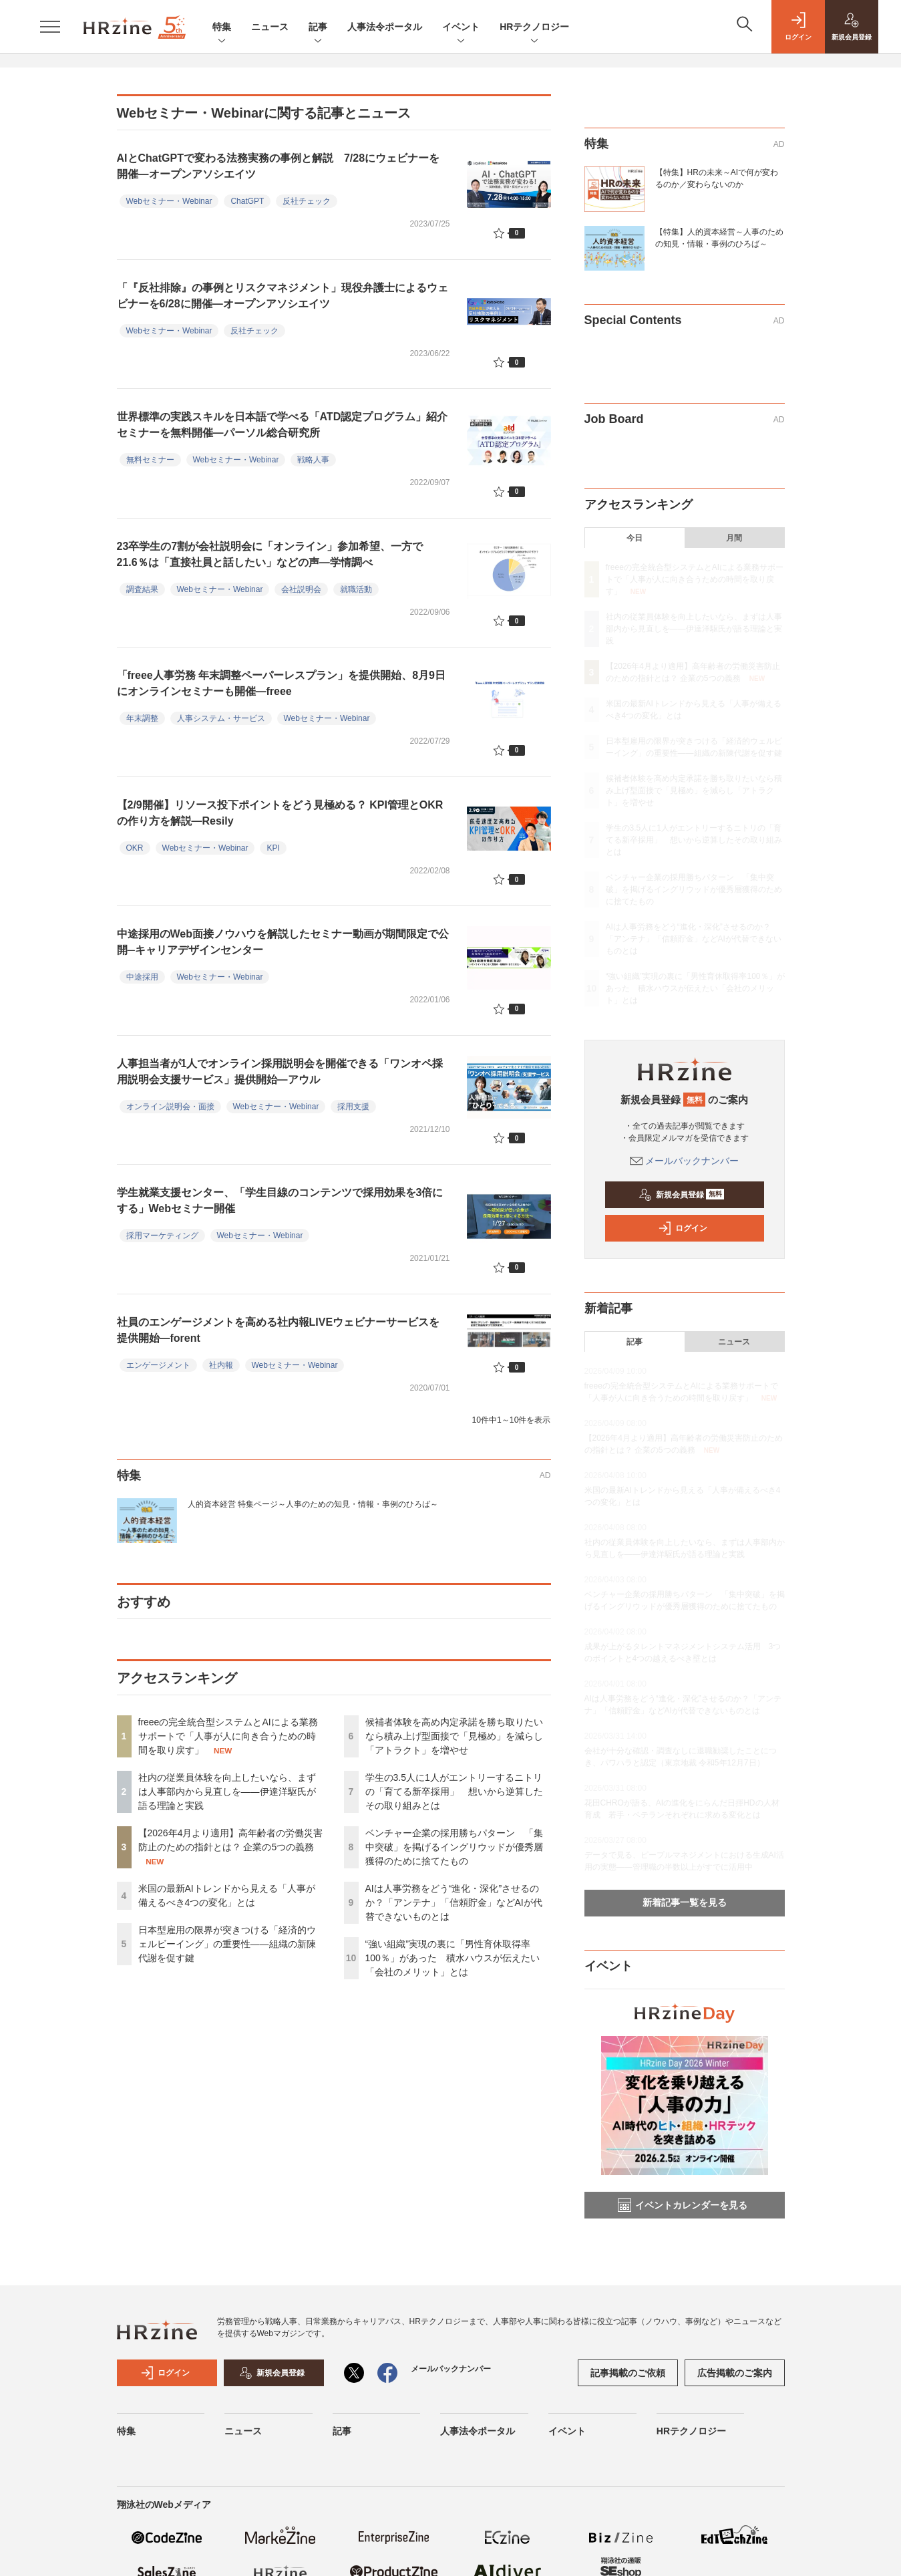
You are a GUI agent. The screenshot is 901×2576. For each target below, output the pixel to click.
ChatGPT (247, 201)
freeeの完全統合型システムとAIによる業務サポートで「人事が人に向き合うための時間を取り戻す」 (228, 1736)
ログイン (682, 1228)
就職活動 (356, 589)
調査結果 (142, 589)
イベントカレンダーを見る (682, 2205)
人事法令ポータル (384, 26)
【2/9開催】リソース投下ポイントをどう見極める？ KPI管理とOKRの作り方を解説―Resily (280, 813)
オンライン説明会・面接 (170, 1106)
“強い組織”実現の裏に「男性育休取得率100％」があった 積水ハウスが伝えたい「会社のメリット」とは (452, 1958)
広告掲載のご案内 (734, 2373)
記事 (318, 27)
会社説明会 (301, 589)
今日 (634, 538)
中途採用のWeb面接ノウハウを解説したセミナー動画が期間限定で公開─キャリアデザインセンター (283, 942)
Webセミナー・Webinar (169, 201)
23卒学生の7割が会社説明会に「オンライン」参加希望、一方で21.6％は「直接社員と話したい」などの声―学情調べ (270, 554)
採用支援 (353, 1106)
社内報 (221, 1365)
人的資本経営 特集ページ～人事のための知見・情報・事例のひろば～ (313, 1504)
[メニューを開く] (50, 26)
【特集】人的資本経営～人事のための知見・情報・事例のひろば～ (719, 238)
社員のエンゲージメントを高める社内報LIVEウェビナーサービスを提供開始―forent (278, 1330)
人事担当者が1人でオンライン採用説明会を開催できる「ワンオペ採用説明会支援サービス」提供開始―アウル (280, 1071)
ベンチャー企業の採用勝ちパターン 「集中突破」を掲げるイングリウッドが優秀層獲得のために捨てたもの (454, 1847)
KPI (272, 848)
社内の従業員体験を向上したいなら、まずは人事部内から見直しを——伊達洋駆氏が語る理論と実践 (227, 1791)
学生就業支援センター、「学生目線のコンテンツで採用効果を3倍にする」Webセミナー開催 (280, 1200)
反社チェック (307, 201)
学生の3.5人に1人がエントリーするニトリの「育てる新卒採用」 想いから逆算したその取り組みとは (454, 1791)
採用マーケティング (162, 1235)
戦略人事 (313, 459)
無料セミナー (150, 459)
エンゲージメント (158, 1365)
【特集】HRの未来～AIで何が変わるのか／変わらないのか (717, 178)
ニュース (270, 26)
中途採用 (142, 977)
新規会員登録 (682, 1194)
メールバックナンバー (684, 1160)
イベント (461, 27)
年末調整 (142, 718)
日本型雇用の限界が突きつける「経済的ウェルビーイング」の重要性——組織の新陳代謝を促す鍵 (227, 1943)
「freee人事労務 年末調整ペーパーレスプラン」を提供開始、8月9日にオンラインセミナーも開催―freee (281, 683)
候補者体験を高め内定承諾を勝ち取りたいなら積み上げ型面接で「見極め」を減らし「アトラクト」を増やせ (454, 1736)
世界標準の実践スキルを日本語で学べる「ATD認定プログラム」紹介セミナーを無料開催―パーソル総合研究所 (282, 424)
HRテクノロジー (534, 27)
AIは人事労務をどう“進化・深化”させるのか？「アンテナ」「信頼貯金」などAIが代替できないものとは (453, 1902)
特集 (221, 27)
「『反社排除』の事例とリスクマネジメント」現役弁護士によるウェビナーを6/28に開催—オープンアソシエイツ (282, 295)
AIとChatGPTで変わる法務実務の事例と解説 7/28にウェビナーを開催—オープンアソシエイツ (278, 166)
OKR (135, 848)
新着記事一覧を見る (685, 1902)
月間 (734, 538)
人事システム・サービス (221, 718)
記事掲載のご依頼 (627, 2373)
